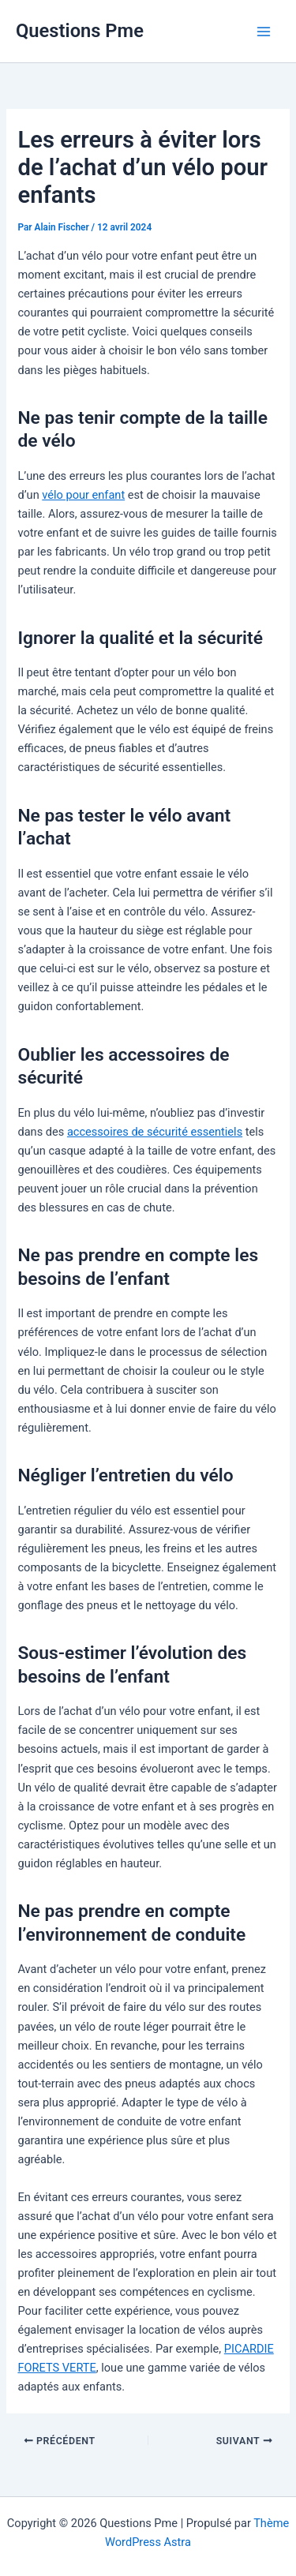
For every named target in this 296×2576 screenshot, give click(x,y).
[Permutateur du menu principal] (263, 31)
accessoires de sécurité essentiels (154, 1132)
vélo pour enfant (83, 495)
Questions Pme (80, 31)
